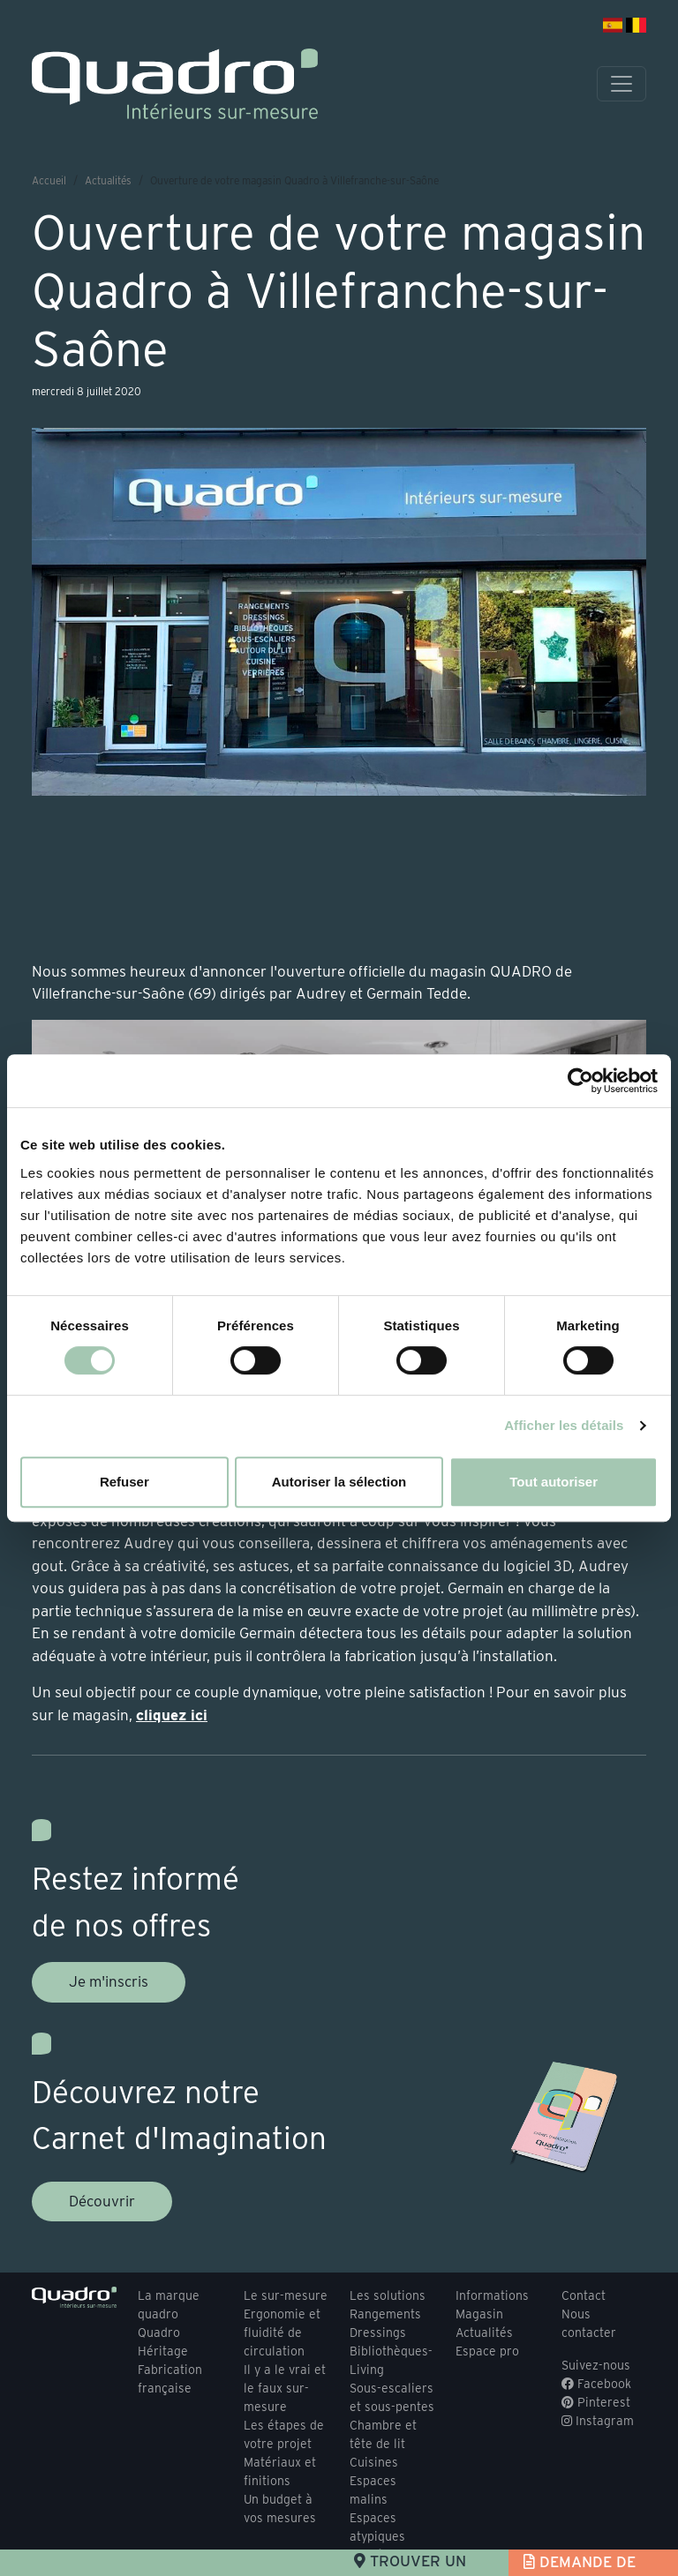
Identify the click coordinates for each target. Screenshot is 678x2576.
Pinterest (595, 2402)
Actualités (108, 180)
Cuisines (374, 2462)
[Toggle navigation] (621, 83)
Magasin (479, 2314)
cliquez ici (171, 1715)
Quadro (159, 2332)
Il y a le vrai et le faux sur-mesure (285, 2388)
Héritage (163, 2351)
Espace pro (487, 2351)
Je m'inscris (108, 1981)
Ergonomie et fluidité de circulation (282, 2332)
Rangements (385, 2314)
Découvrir (102, 2201)
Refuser (124, 1481)
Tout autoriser (553, 1481)
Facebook (596, 2384)
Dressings (378, 2332)
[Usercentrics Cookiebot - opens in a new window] (580, 1080)
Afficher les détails (563, 1425)
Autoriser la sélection (339, 1481)
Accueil (49, 180)
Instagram (597, 2421)
